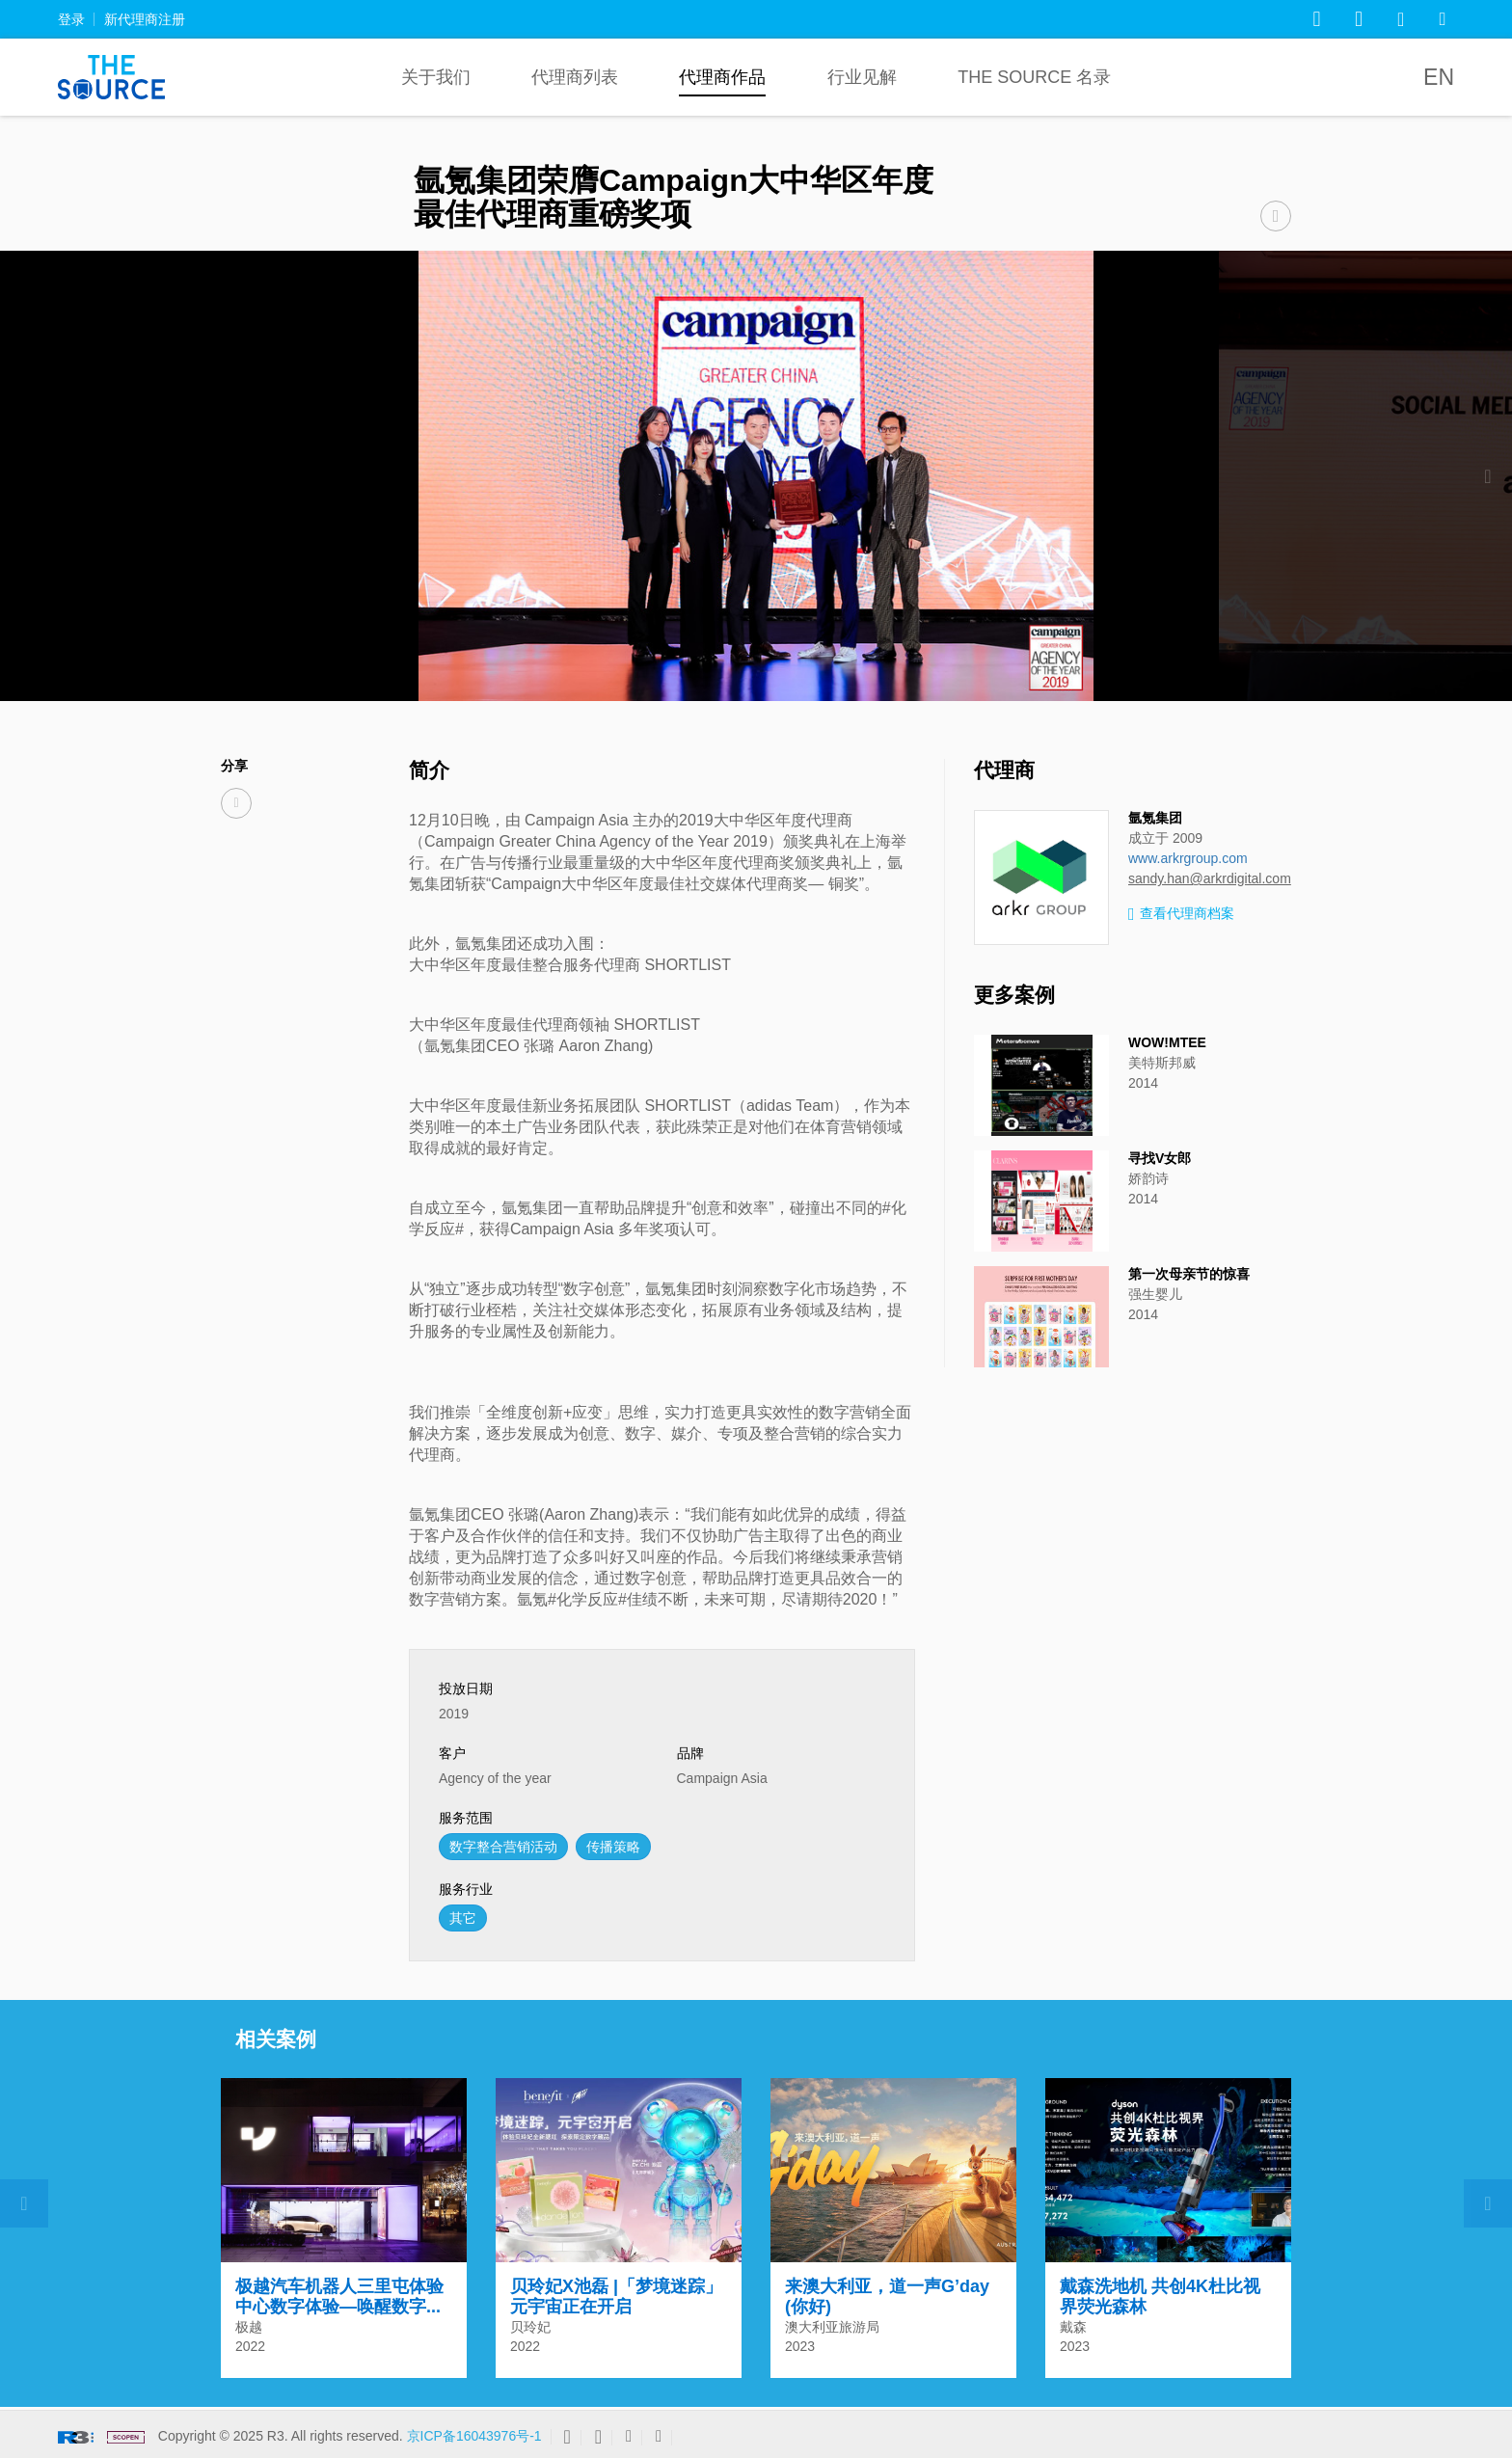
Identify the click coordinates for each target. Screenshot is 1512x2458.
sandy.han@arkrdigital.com (1209, 878)
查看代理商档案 (1181, 915)
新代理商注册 (144, 19)
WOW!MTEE (1167, 1042)
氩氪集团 (1155, 817)
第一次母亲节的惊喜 (1189, 1274)
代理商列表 (574, 77)
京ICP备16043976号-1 (474, 2436)
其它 (462, 1918)
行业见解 (862, 77)
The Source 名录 (1034, 77)
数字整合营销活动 (503, 1846)
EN (1438, 77)
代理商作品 (722, 77)
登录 (71, 19)
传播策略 (613, 1846)
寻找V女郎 (1159, 1158)
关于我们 (436, 77)
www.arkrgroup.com (1188, 858)
